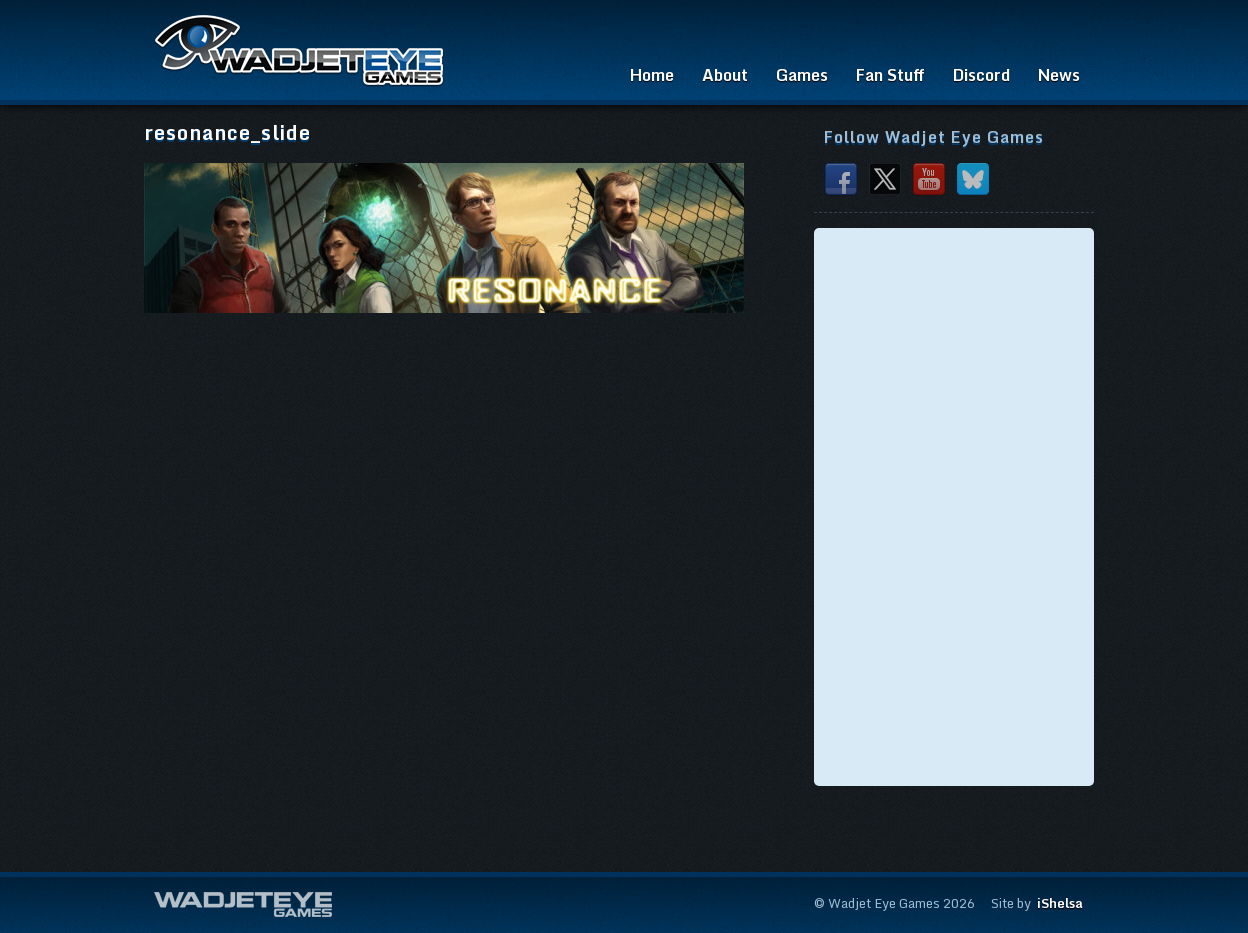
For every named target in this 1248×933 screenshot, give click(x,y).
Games (802, 75)
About (725, 75)
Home (652, 75)
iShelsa (1060, 903)
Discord (981, 75)
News (1059, 75)
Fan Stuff (890, 75)
